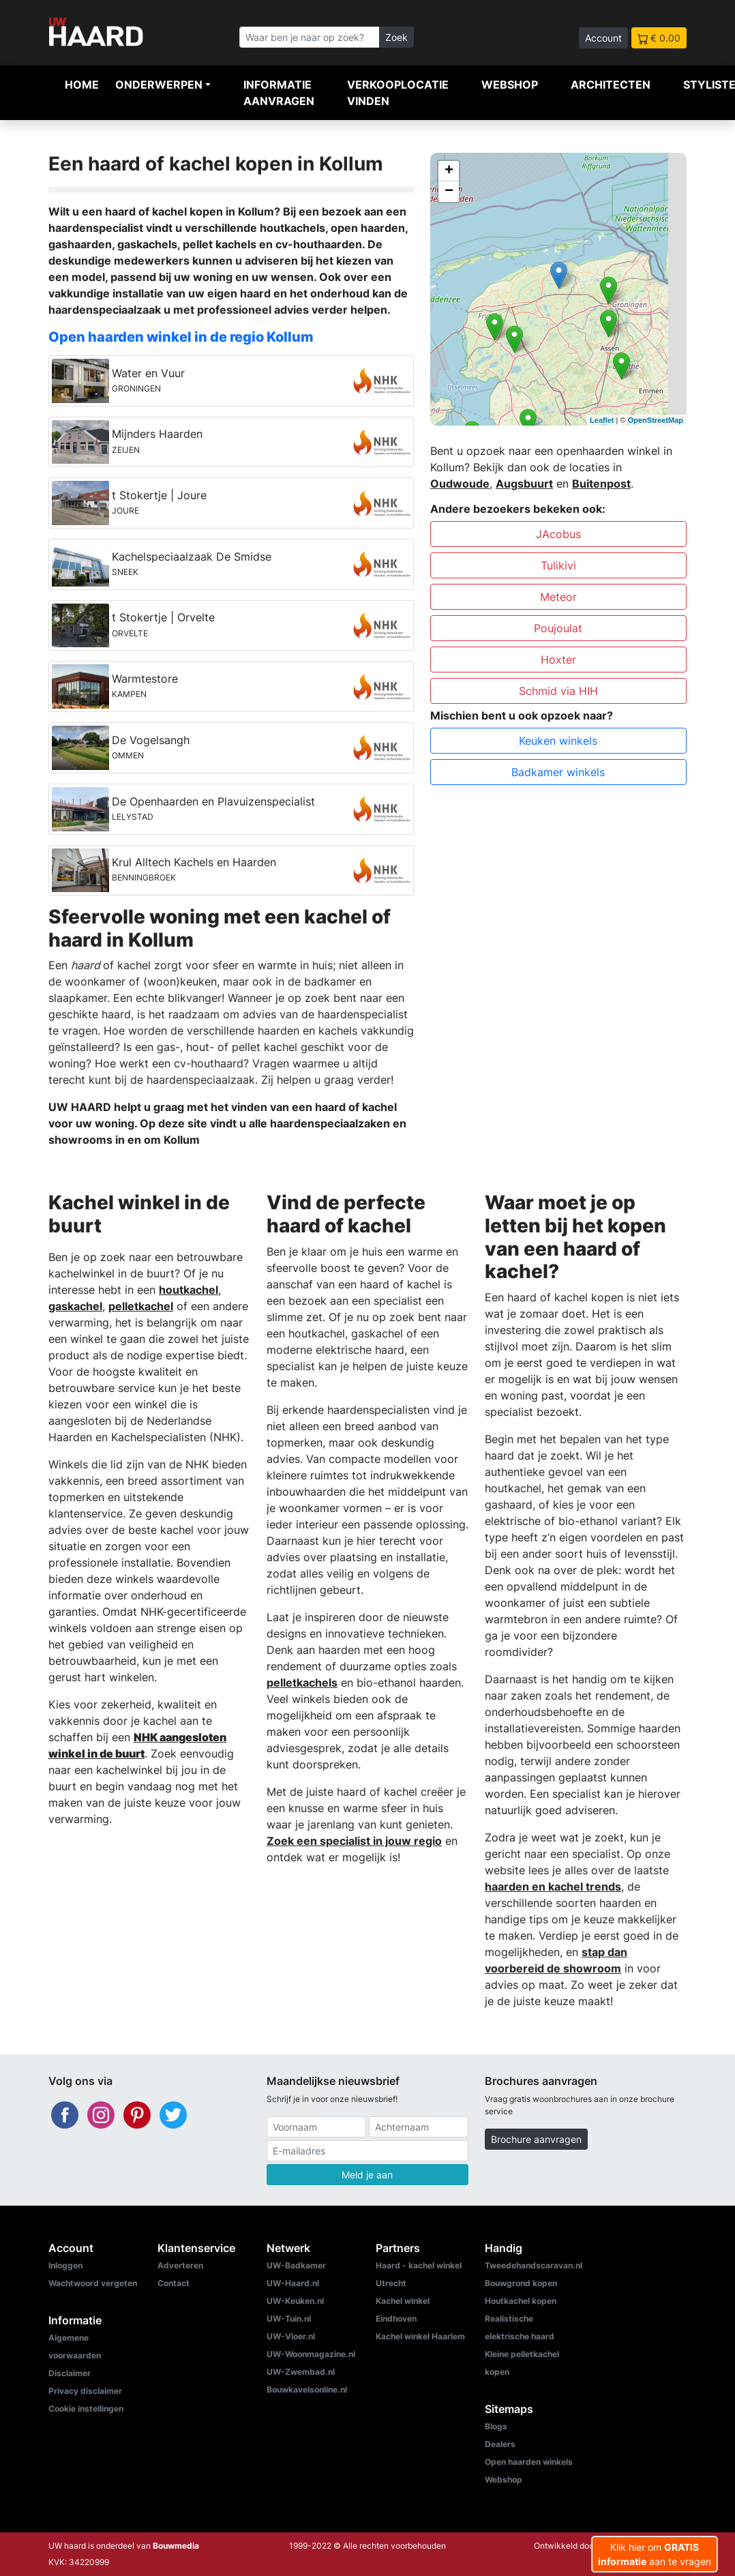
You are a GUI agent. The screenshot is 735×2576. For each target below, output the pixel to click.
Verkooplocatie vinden (398, 93)
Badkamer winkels (558, 772)
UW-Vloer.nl (291, 2336)
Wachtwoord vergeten (92, 2283)
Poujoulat (558, 628)
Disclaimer (69, 2373)
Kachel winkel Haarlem (420, 2336)
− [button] (449, 191)
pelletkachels (302, 1682)
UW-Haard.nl (293, 2283)
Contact (174, 2283)
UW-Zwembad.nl (301, 2372)
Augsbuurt (524, 483)
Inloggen (65, 2265)
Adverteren (180, 2265)
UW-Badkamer (296, 2265)
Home (82, 84)
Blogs (496, 2426)
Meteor (558, 597)
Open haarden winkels (529, 2462)
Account (603, 38)
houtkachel (188, 1290)
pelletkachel (140, 1306)
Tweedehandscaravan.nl (533, 2265)
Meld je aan (367, 2174)
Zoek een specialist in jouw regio (354, 1841)
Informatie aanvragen (278, 93)
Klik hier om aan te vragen (654, 2554)
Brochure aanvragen (536, 2139)
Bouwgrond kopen (521, 2283)
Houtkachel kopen (520, 2301)
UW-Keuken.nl (295, 2301)
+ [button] (449, 171)
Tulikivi (558, 565)
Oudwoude (460, 483)
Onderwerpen (158, 84)
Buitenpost (601, 483)
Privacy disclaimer (85, 2391)
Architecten (610, 84)
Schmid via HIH (558, 691)
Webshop (509, 84)
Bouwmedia (176, 2546)
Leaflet (602, 420)
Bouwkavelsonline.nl (307, 2389)
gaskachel (75, 1306)
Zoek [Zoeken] (396, 37)
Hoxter (558, 659)
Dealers (500, 2444)
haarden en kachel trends (553, 1886)
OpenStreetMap (655, 420)
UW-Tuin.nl (289, 2318)
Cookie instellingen (85, 2408)
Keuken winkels (558, 740)
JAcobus (558, 534)
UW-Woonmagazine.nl (311, 2354)
